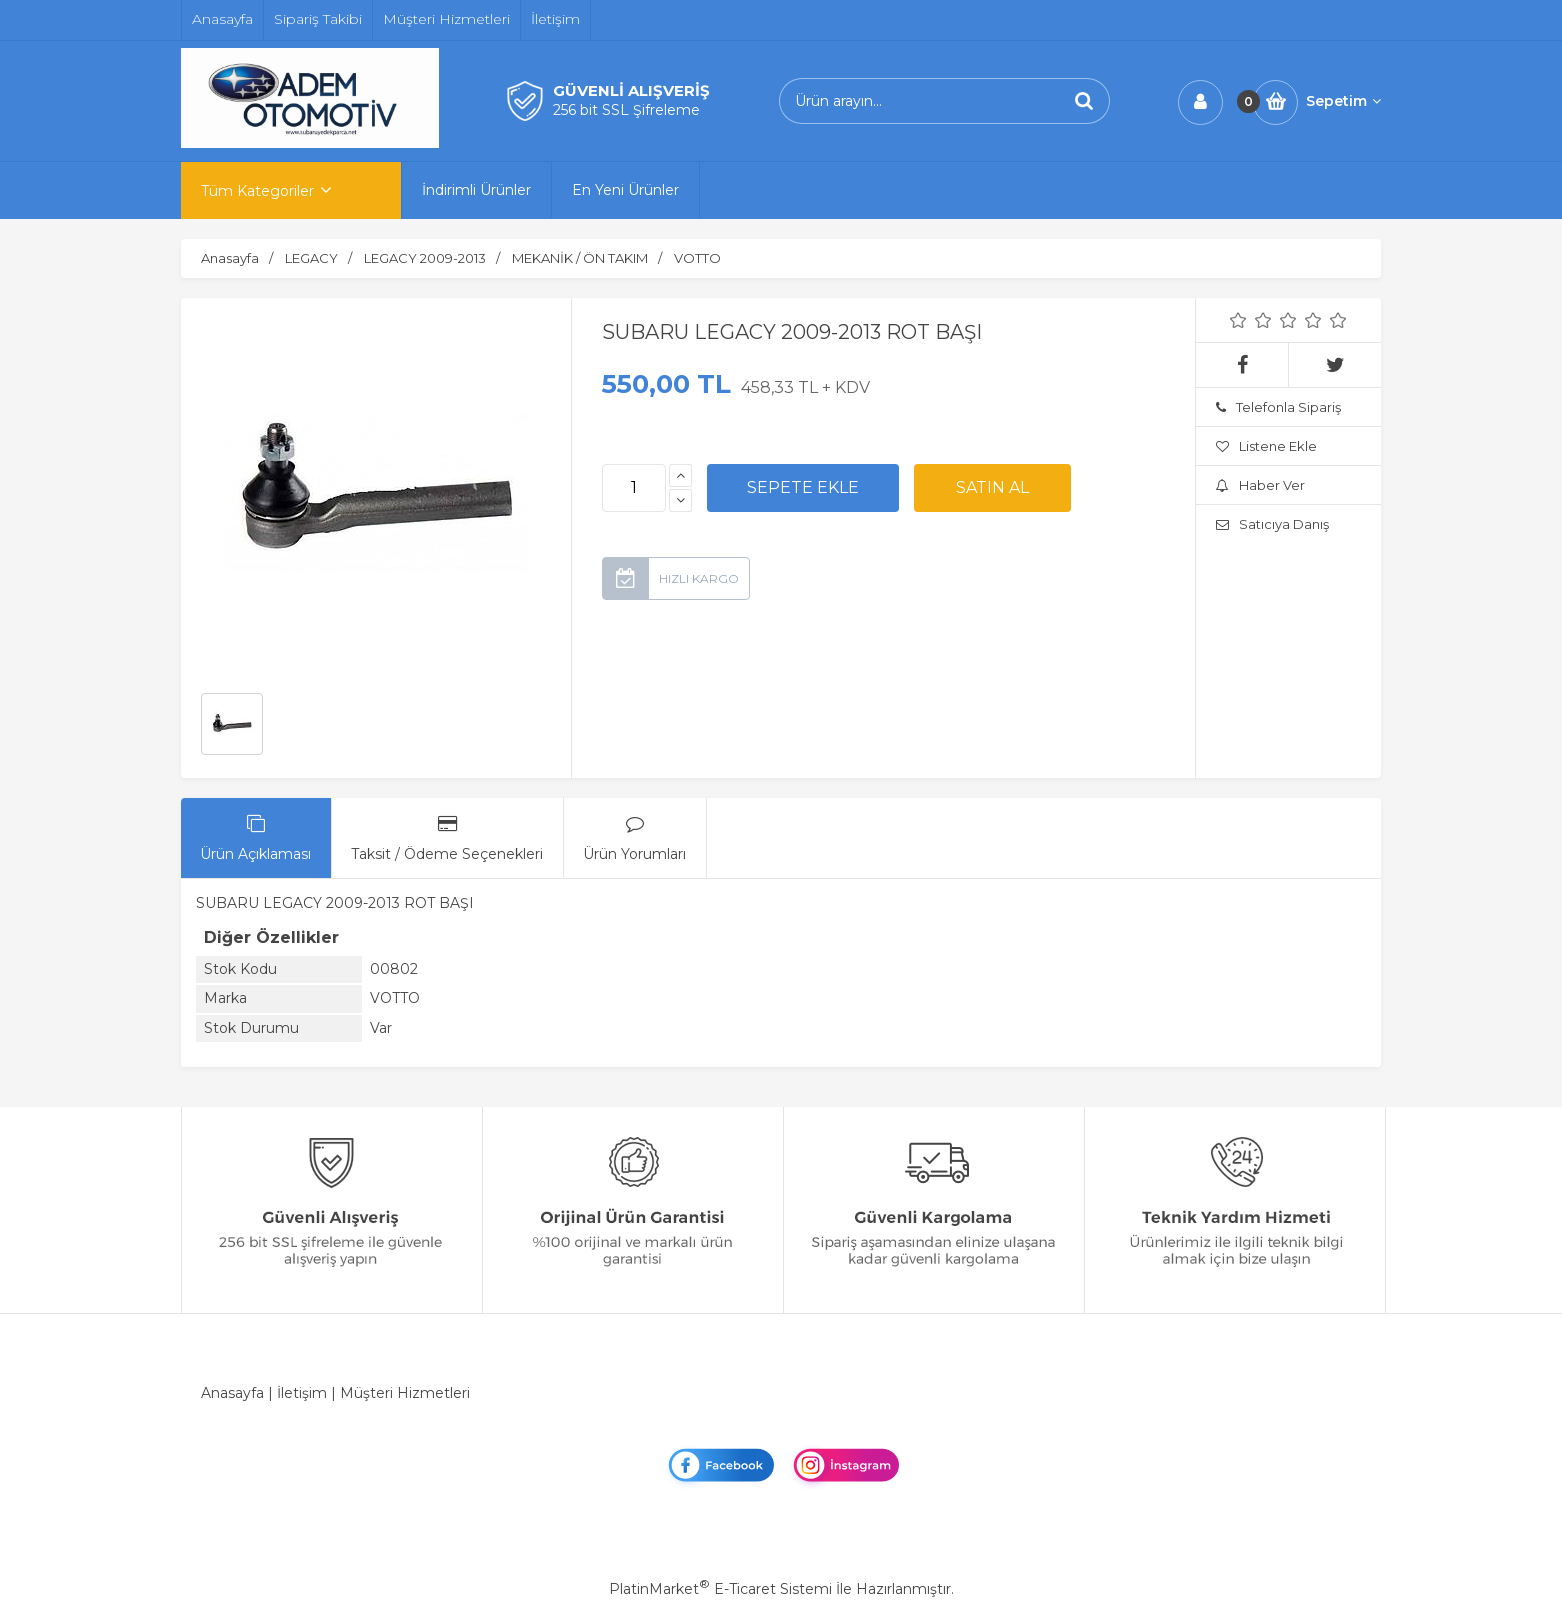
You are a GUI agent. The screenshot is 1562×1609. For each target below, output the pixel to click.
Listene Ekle (1266, 446)
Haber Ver (1260, 485)
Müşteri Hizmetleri (405, 1393)
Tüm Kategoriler (257, 191)
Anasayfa (232, 1393)
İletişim (302, 1393)
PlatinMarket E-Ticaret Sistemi (720, 1589)
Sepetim (1343, 101)
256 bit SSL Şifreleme (626, 110)
